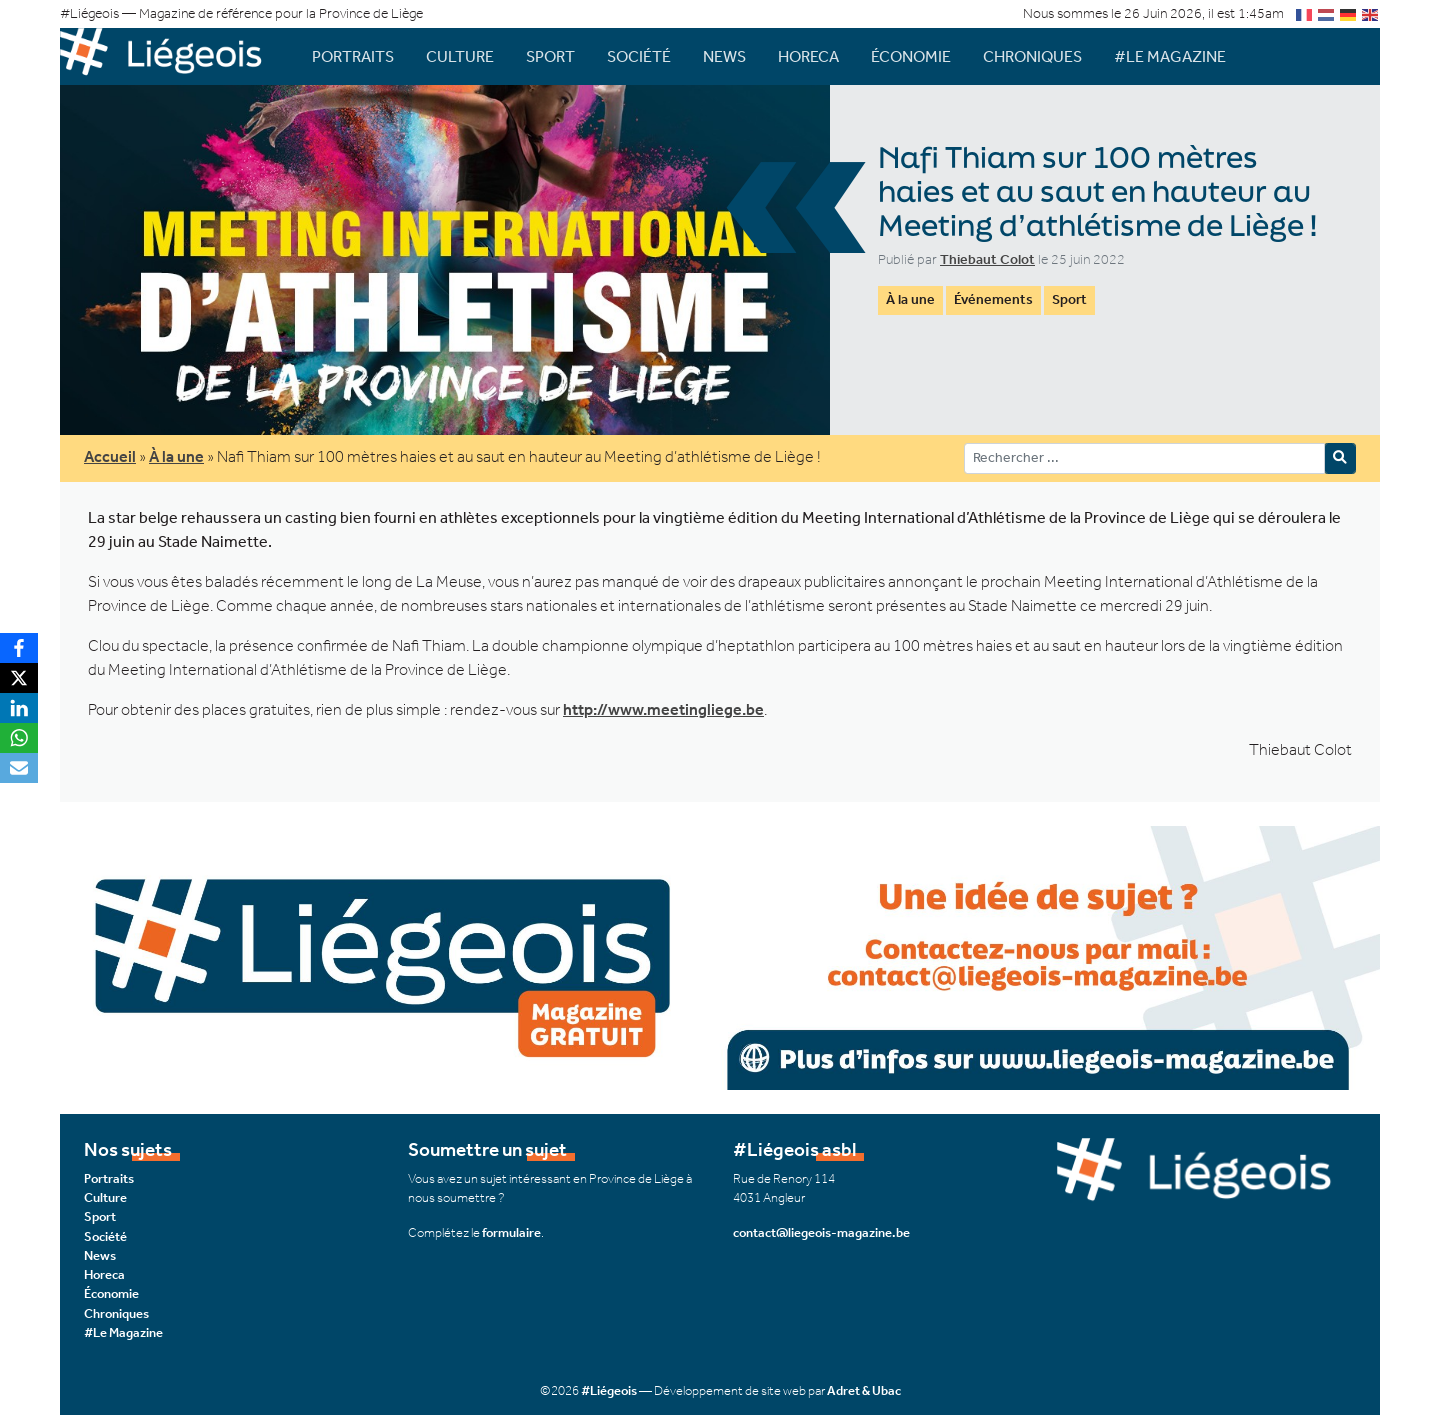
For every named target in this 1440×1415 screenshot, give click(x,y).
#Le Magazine (1170, 56)
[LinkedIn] (19, 708)
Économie (911, 56)
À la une (910, 299)
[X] (19, 678)
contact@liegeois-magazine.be (821, 1232)
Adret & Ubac (864, 1389)
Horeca (808, 56)
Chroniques (1032, 56)
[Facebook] (19, 648)
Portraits (353, 56)
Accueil (110, 456)
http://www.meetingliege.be (663, 709)
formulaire (511, 1232)
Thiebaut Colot (987, 259)
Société (639, 56)
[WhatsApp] (19, 738)
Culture (460, 56)
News (724, 56)
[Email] (19, 768)
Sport (550, 56)
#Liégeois (609, 1389)
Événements (993, 299)
